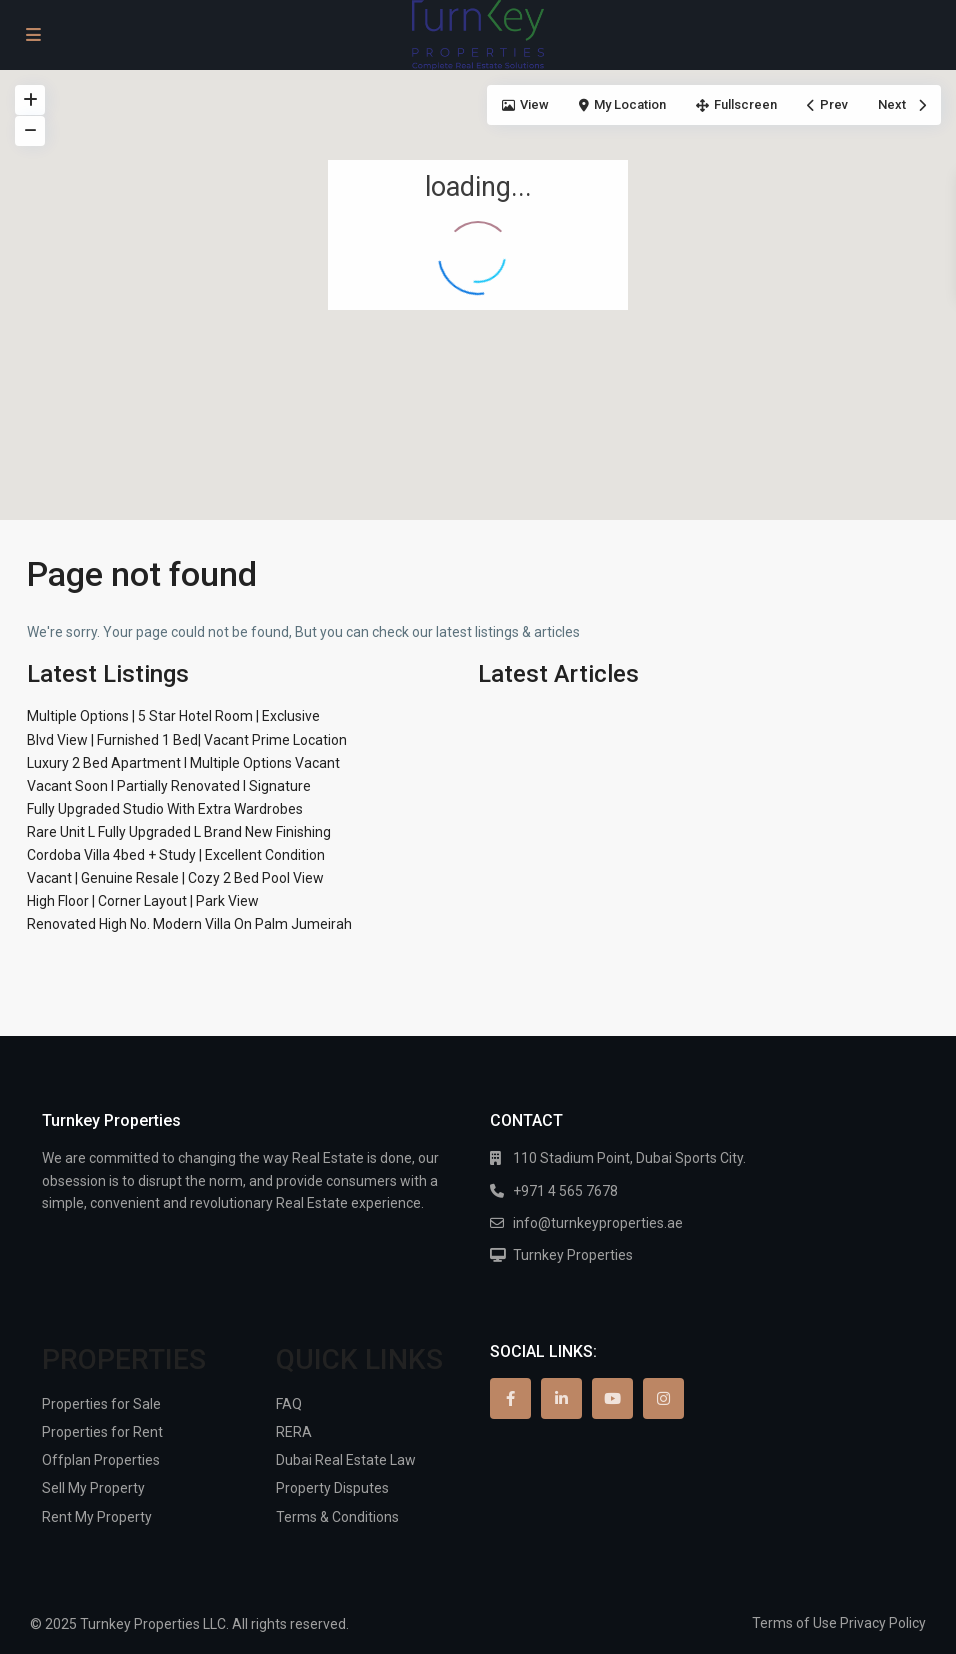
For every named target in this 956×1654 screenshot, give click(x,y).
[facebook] (510, 1398)
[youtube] (612, 1398)
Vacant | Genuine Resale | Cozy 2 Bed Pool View (175, 878)
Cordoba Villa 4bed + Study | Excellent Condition (176, 855)
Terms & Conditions (337, 1517)
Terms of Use (794, 1623)
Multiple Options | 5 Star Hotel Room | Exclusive (173, 716)
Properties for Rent (102, 1432)
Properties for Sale (101, 1404)
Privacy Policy (883, 1623)
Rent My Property (97, 1517)
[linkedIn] (561, 1398)
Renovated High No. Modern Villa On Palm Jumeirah (189, 924)
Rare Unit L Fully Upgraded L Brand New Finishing (179, 832)
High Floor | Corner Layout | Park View (143, 901)
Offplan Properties (101, 1460)
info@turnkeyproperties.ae (598, 1223)
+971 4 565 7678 (565, 1191)
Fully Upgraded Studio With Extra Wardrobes (165, 809)
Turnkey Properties (573, 1255)
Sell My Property (93, 1488)
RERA (294, 1432)
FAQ (289, 1404)
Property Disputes (332, 1488)
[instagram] (663, 1398)
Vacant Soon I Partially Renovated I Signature (169, 786)
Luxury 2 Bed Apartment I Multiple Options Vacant (183, 763)
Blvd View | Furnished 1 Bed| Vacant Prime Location (187, 740)
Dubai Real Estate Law (346, 1460)
